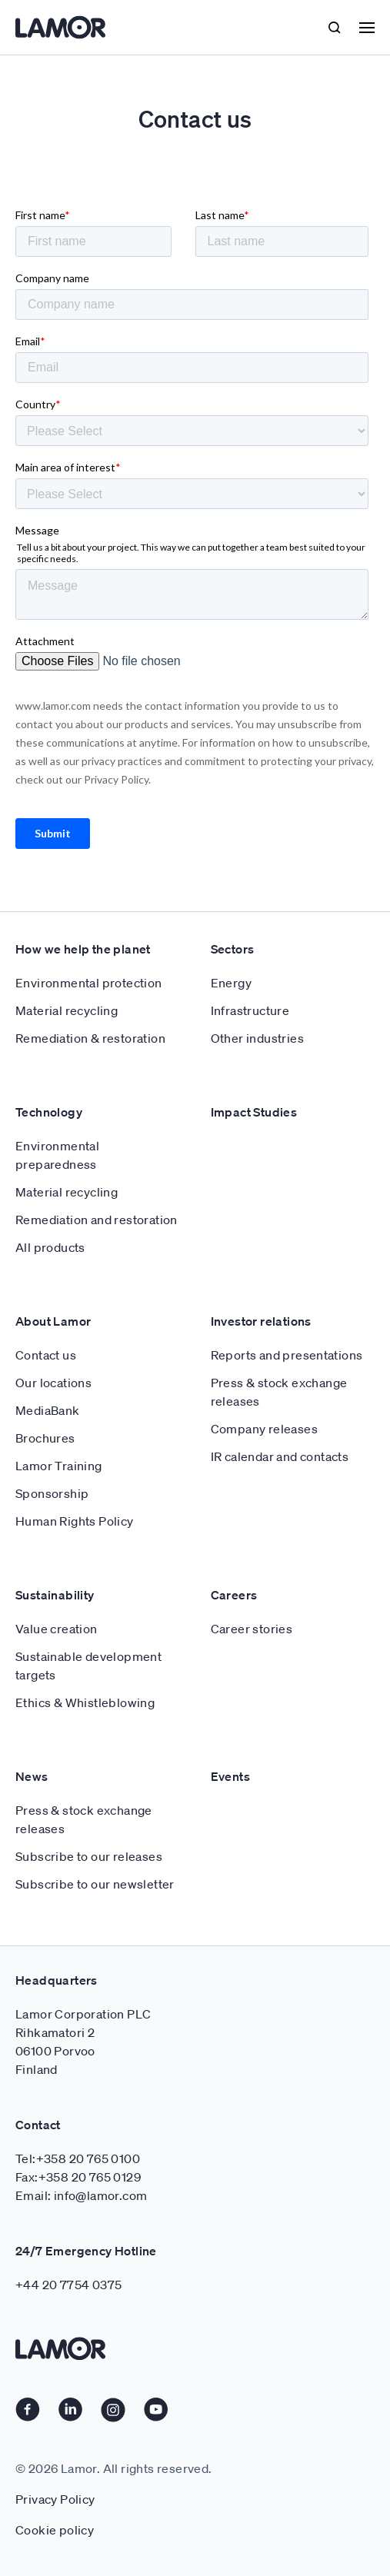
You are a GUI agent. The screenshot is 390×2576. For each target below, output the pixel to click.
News (31, 1776)
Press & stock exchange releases (279, 1392)
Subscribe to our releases (88, 1856)
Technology (48, 1112)
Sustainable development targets (88, 1665)
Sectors (233, 949)
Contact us (45, 1355)
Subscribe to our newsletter (95, 1884)
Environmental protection (88, 982)
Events (230, 1776)
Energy (231, 982)
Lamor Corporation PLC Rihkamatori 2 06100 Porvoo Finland (83, 2041)
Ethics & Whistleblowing (85, 1702)
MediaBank (47, 1410)
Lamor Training (58, 1465)
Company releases (264, 1428)
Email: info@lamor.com (81, 2195)
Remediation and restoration (96, 1219)
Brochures (45, 1438)
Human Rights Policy (74, 1521)
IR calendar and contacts (280, 1456)
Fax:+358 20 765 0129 (78, 2177)
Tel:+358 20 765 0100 (77, 2158)
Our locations (53, 1382)
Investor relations (261, 1321)
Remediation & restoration (90, 1038)
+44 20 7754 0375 (68, 2284)
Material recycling (66, 1010)
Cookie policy (54, 2530)
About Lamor (53, 1321)
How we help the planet (83, 949)
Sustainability (55, 1595)
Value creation (56, 1628)
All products (50, 1247)
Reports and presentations (287, 1355)
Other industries (257, 1038)
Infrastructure (250, 1010)
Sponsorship (51, 1493)
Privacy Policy (55, 2499)
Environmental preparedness (57, 1155)
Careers (234, 1595)
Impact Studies (254, 1112)
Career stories (252, 1628)
